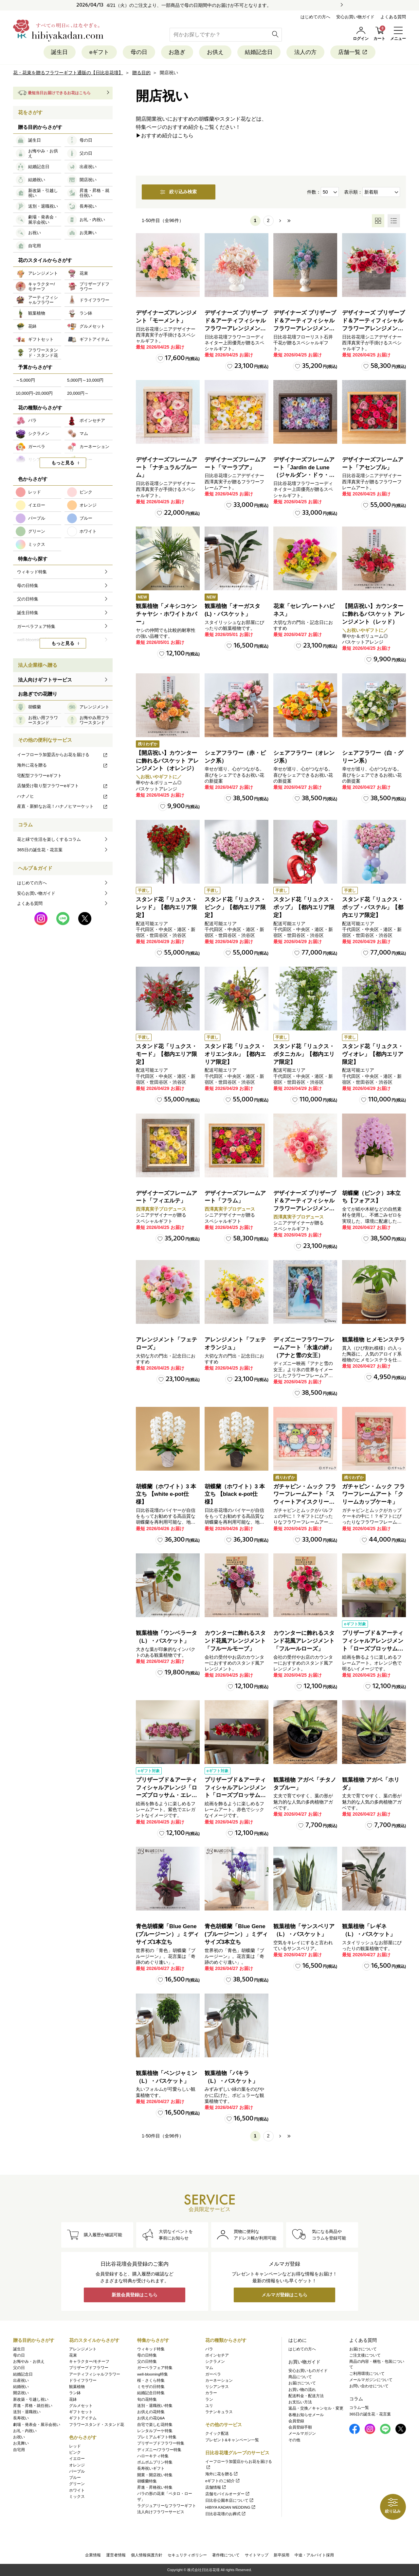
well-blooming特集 (152, 2374)
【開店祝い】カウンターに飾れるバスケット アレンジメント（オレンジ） (167, 761)
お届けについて (302, 2383)
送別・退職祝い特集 (155, 2406)
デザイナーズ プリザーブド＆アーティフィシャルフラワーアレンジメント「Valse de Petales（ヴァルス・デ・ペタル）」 (236, 328)
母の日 (138, 52)
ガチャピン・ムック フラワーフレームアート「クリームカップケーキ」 (373, 1494)
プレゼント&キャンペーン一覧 (232, 2440)
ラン (209, 2399)
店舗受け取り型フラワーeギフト (62, 785)
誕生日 (59, 52)
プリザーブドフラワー (88, 2368)
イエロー (77, 2459)
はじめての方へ (315, 16)
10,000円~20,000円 (34, 393)
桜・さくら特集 (151, 2380)
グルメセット (81, 2406)
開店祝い (21, 2393)
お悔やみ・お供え (29, 2361)
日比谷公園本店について (229, 2501)
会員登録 (296, 2421)
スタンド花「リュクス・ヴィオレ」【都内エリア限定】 (372, 1054)
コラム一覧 (359, 2408)
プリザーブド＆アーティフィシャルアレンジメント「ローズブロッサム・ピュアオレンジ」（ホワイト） (372, 1649)
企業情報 (93, 2555)
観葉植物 (77, 2387)
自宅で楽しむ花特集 (155, 2425)
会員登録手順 (300, 2427)
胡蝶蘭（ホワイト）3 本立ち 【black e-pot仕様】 (235, 1494)
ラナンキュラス (219, 2412)
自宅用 (19, 2450)
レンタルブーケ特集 (155, 2431)
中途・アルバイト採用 (314, 2555)
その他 (294, 2440)
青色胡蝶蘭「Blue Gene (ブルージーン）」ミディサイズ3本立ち (236, 1934)
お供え (215, 52)
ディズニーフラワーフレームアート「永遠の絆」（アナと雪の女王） (304, 1348)
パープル (77, 2471)
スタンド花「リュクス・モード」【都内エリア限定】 (166, 1054)
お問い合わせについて (369, 2386)
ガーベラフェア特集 (155, 2368)
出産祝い (21, 2380)
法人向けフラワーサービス (160, 2512)
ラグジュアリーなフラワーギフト (166, 2506)
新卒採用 (281, 2555)
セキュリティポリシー (187, 2555)
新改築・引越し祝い (30, 2399)
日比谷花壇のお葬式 (225, 2514)
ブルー (75, 2478)
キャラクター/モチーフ (89, 2361)
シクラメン (215, 2361)
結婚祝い (21, 2387)
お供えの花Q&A (151, 2418)
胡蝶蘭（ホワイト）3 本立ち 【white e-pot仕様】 (166, 1494)
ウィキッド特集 (151, 2349)
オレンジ (77, 2465)
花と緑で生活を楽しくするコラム (49, 839)
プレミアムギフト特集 (156, 2437)
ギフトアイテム (83, 2418)
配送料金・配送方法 (306, 2396)
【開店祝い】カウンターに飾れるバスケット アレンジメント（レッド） (373, 614)
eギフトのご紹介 (222, 2481)
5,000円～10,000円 (85, 380)
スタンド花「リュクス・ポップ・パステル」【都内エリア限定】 (372, 908)
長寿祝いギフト (151, 2469)
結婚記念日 (259, 52)
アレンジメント (83, 2349)
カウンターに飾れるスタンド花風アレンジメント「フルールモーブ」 (235, 1641)
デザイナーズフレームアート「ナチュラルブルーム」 (166, 467)
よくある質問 (393, 16)
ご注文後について (365, 2355)
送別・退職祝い (27, 2412)
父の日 (19, 2368)
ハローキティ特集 (153, 2456)
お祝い (19, 2437)
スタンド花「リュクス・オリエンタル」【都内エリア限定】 (235, 1054)
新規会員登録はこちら (134, 2295)
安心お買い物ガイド (355, 16)
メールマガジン (302, 2434)
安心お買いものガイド (308, 2371)
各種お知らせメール (306, 2415)
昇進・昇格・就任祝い (32, 2406)
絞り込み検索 (179, 192)
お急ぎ (177, 52)
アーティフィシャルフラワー (94, 2374)
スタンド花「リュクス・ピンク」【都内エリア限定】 (235, 908)
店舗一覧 (353, 52)
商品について (300, 2377)
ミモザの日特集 (151, 2387)
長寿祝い (21, 2418)
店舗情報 (216, 2487)
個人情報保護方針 (146, 2555)
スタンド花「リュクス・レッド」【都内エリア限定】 (166, 908)
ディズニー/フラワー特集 (159, 2450)
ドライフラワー (83, 2380)
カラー (211, 2393)
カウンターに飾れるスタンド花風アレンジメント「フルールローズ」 (304, 1641)
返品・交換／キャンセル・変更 (315, 2409)
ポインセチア (217, 2355)
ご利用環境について (367, 2374)
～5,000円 (25, 380)
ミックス (77, 2496)
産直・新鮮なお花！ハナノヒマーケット (62, 806)
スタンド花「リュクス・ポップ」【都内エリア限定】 (304, 908)
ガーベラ (213, 2374)
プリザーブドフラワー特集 (160, 2444)
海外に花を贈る (62, 765)
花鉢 (73, 2399)
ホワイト (77, 2490)
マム (209, 2368)
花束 (73, 2355)
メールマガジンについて (370, 2380)
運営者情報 (116, 2555)
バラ (209, 2349)
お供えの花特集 (151, 2412)
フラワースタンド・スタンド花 (96, 2425)
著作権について (226, 2555)
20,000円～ (78, 393)
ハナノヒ (62, 796)
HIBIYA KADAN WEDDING (230, 2507)
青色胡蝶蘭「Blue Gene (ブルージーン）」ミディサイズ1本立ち (167, 1934)
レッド (75, 2446)
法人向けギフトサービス (45, 680)
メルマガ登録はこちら (284, 2295)
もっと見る (62, 463)
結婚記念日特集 (151, 2393)
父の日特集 (147, 2361)
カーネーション (219, 2380)
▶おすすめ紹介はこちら (164, 135)
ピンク (75, 2452)
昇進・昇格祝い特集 (155, 2487)
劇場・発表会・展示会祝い (36, 2425)
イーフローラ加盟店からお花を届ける (62, 754)
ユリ (209, 2406)
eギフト (99, 52)
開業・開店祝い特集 (155, 2475)
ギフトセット (81, 2412)
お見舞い (21, 2444)
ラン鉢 (75, 2393)
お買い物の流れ (302, 2390)
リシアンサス (217, 2387)
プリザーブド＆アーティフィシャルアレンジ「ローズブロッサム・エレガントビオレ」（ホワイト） (166, 1795)
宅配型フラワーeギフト (39, 775)
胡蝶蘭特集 (147, 2481)
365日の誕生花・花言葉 (40, 849)
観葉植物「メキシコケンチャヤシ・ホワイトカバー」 (166, 614)
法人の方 (306, 52)
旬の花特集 (147, 2399)
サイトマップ (256, 2555)
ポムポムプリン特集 (155, 2462)
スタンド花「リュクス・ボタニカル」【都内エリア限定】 (304, 1054)
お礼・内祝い (25, 2431)
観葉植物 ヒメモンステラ (373, 1340)
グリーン (77, 2484)
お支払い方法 (300, 2402)
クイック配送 (217, 2434)
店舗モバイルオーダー (227, 2494)
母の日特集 (147, 2355)
